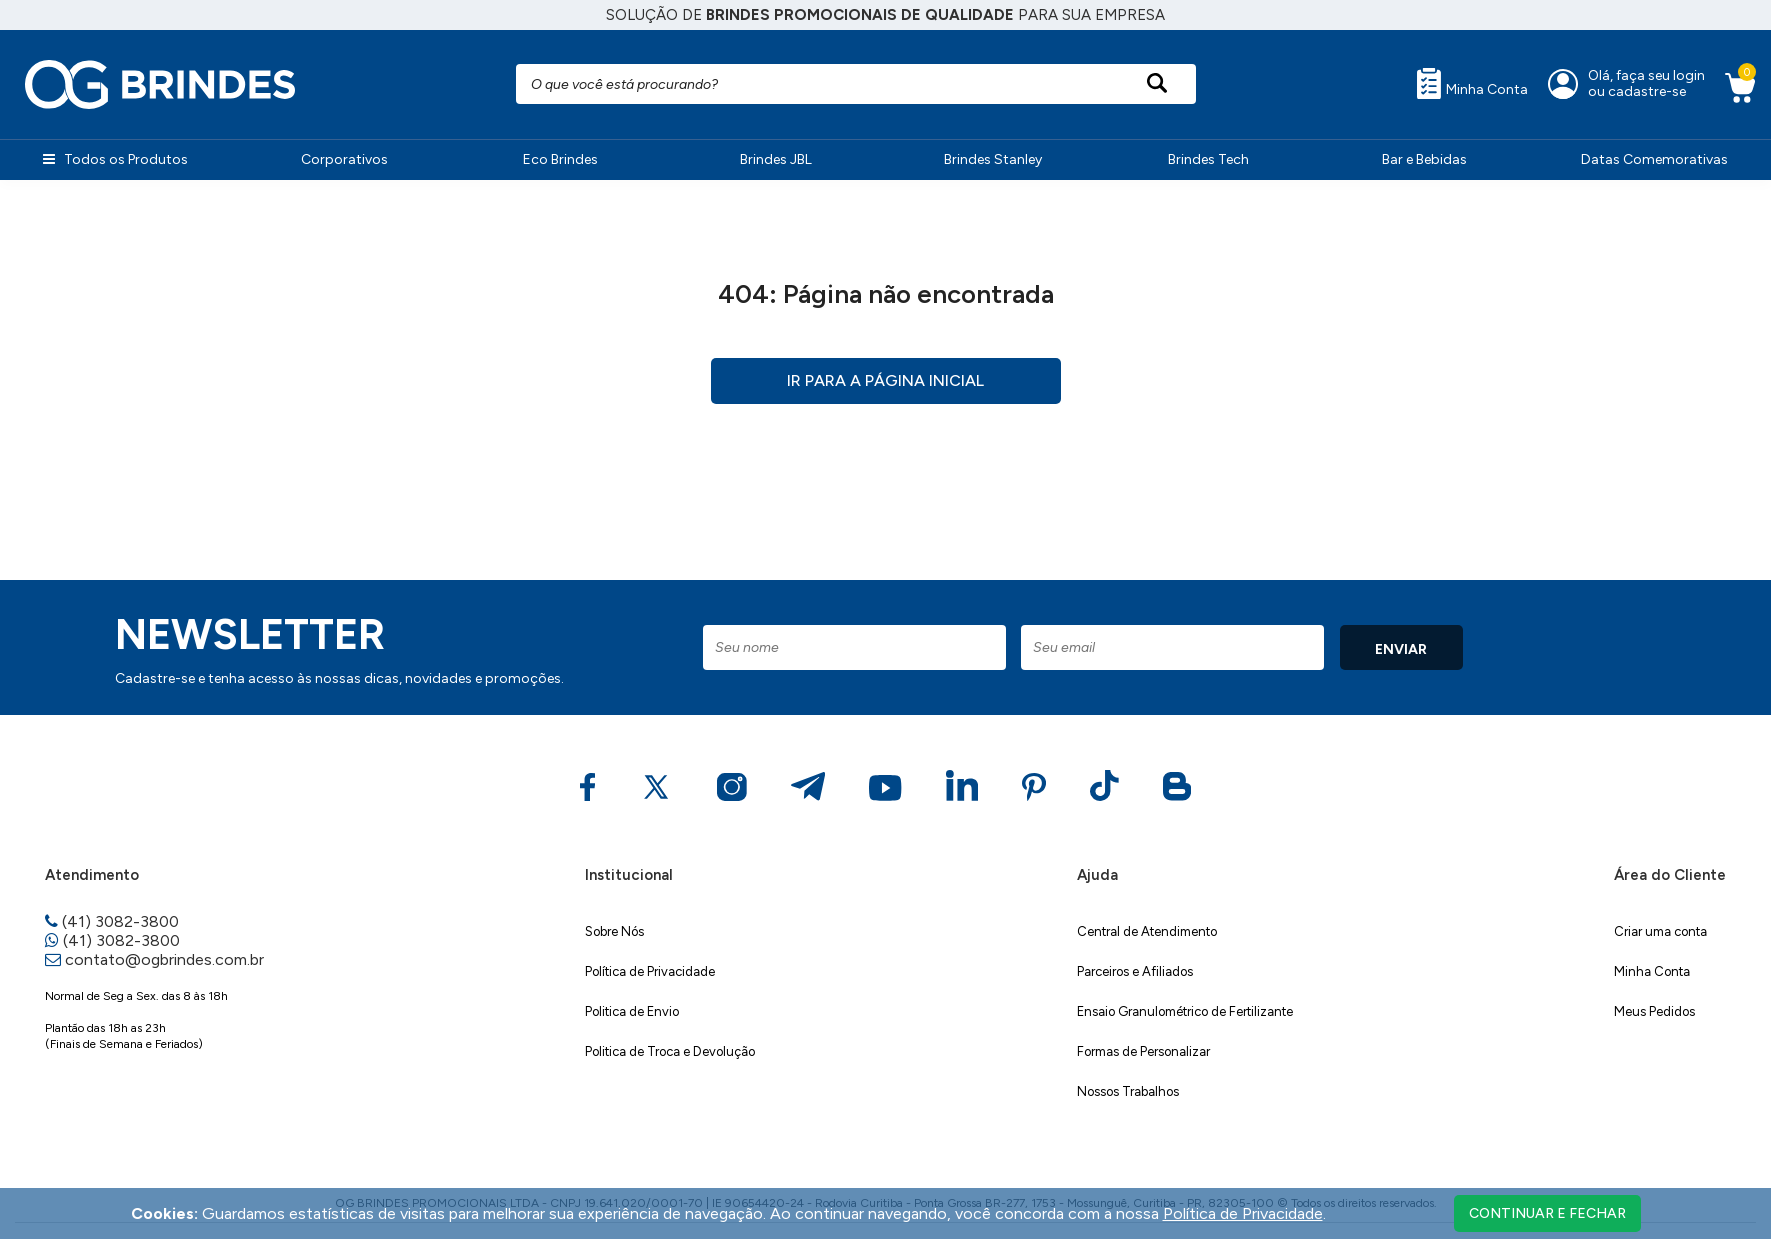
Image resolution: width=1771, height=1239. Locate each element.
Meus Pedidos (1654, 1011)
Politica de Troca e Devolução (670, 1051)
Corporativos (344, 159)
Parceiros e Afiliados (1135, 971)
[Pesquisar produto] (1156, 84)
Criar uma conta (1660, 931)
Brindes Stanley (993, 159)
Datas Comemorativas (1654, 159)
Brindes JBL (776, 159)
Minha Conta (1472, 83)
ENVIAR (1401, 649)
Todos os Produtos (115, 159)
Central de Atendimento (1147, 931)
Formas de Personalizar (1143, 1051)
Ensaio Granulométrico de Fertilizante (1185, 1011)
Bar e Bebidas (1424, 159)
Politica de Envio (632, 1011)
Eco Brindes (560, 159)
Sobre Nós (614, 931)
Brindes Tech (1208, 159)
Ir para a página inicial (885, 380)
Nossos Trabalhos (1128, 1091)
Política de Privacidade (650, 971)
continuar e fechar (1547, 1213)
